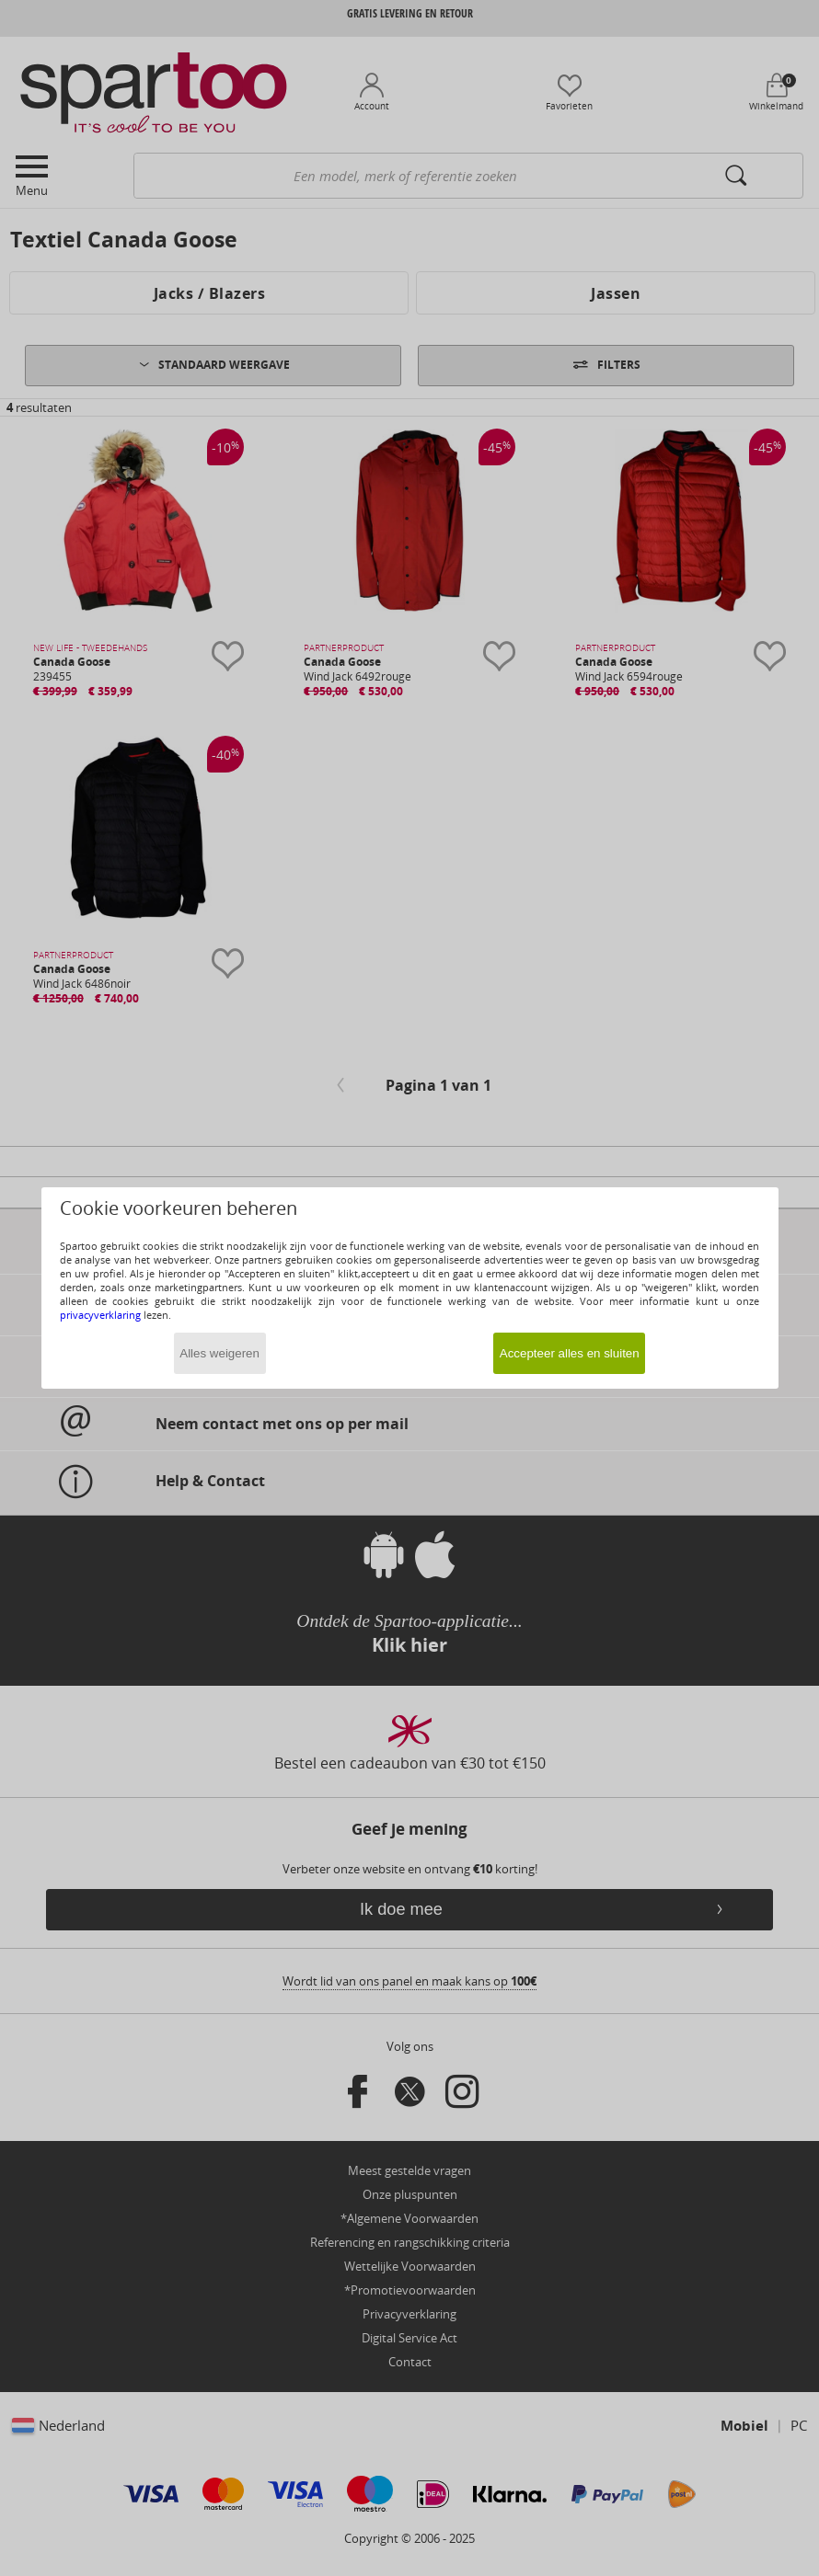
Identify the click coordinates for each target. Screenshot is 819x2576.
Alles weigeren (219, 1353)
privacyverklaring (100, 1315)
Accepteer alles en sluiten (570, 1353)
